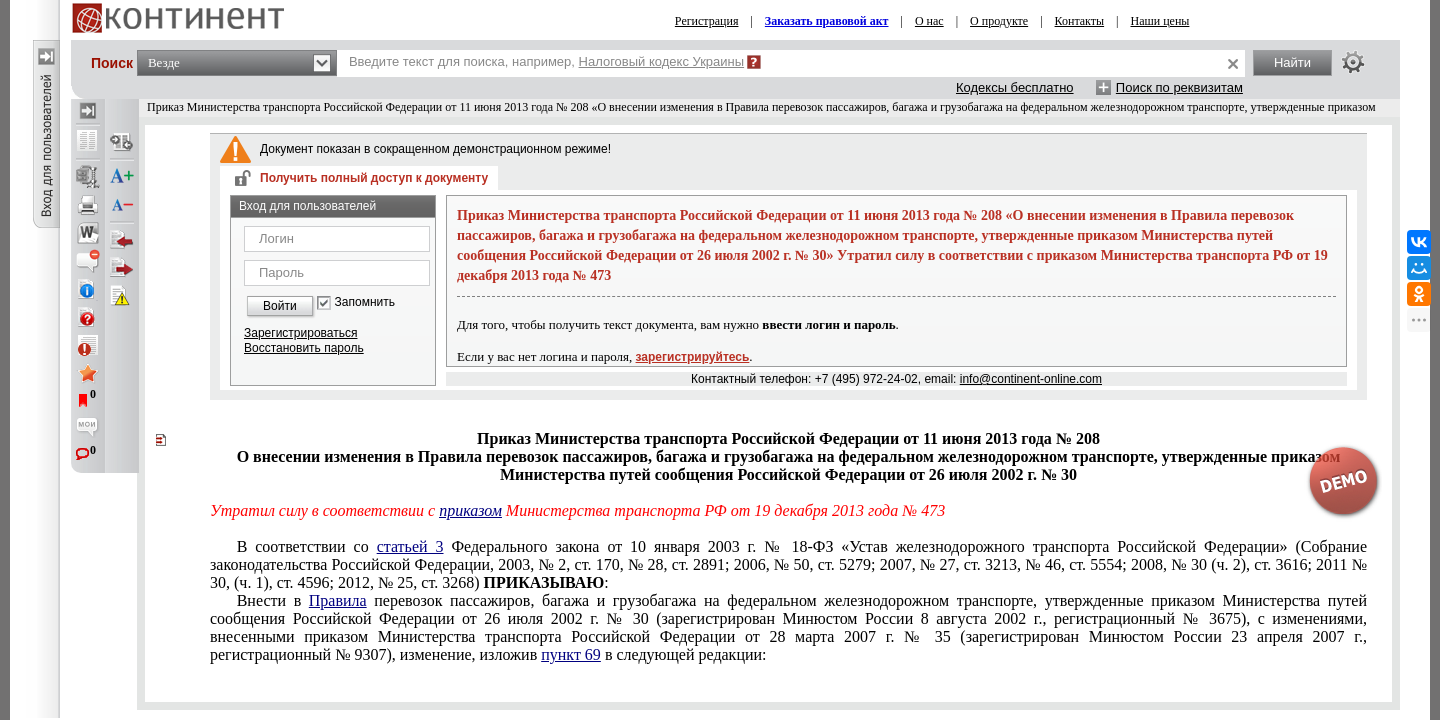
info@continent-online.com (1031, 379)
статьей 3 (410, 546)
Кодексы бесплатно (1015, 87)
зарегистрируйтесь (693, 357)
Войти (280, 306)
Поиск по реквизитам (1179, 87)
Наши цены (1160, 21)
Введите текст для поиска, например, (546, 61)
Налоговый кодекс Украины (662, 61)
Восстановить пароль (304, 348)
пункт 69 (571, 654)
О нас (929, 21)
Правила (338, 600)
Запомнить (365, 302)
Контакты (1080, 21)
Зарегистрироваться (300, 333)
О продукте (999, 21)
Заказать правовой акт (827, 21)
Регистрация (707, 21)
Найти (1292, 62)
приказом (470, 510)
